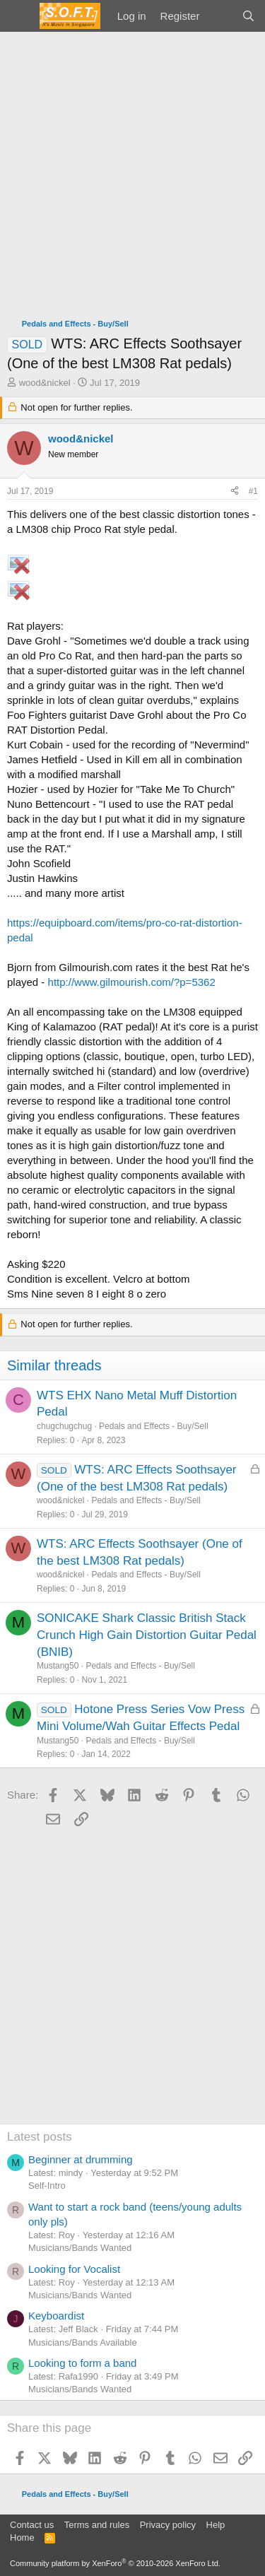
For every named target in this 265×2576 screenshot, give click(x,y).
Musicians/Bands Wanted (79, 2247)
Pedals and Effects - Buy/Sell (153, 1426)
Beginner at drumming (80, 2159)
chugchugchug (64, 1426)
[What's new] (220, 16)
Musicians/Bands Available (82, 2342)
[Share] (234, 491)
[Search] (248, 16)
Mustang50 (57, 1666)
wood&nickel (45, 382)
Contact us (32, 2524)
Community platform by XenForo (115, 2563)
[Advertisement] (132, 171)
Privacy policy (168, 2524)
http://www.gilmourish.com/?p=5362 (132, 982)
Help (215, 2524)
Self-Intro (47, 2185)
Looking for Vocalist (74, 2269)
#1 (253, 491)
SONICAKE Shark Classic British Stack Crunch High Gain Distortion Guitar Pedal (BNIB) (147, 1635)
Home (22, 2537)
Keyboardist (56, 2316)
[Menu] (19, 16)
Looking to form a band (82, 2363)
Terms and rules (96, 2524)
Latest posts (39, 2136)
